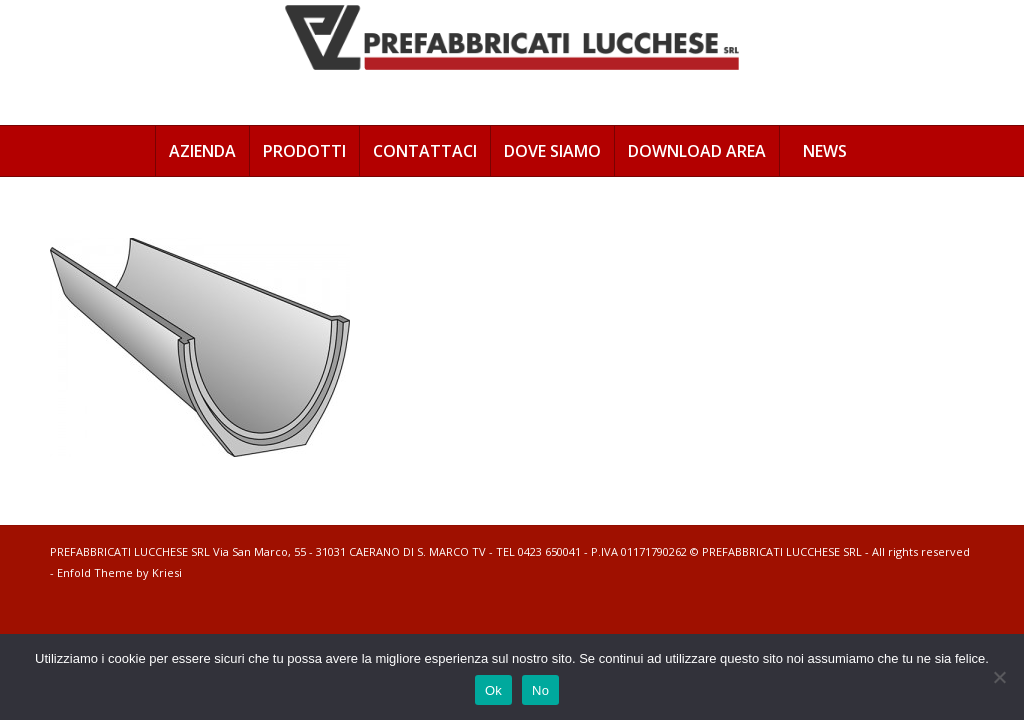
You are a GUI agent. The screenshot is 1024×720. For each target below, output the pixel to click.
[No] (999, 677)
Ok (493, 690)
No (540, 690)
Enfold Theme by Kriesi (119, 572)
